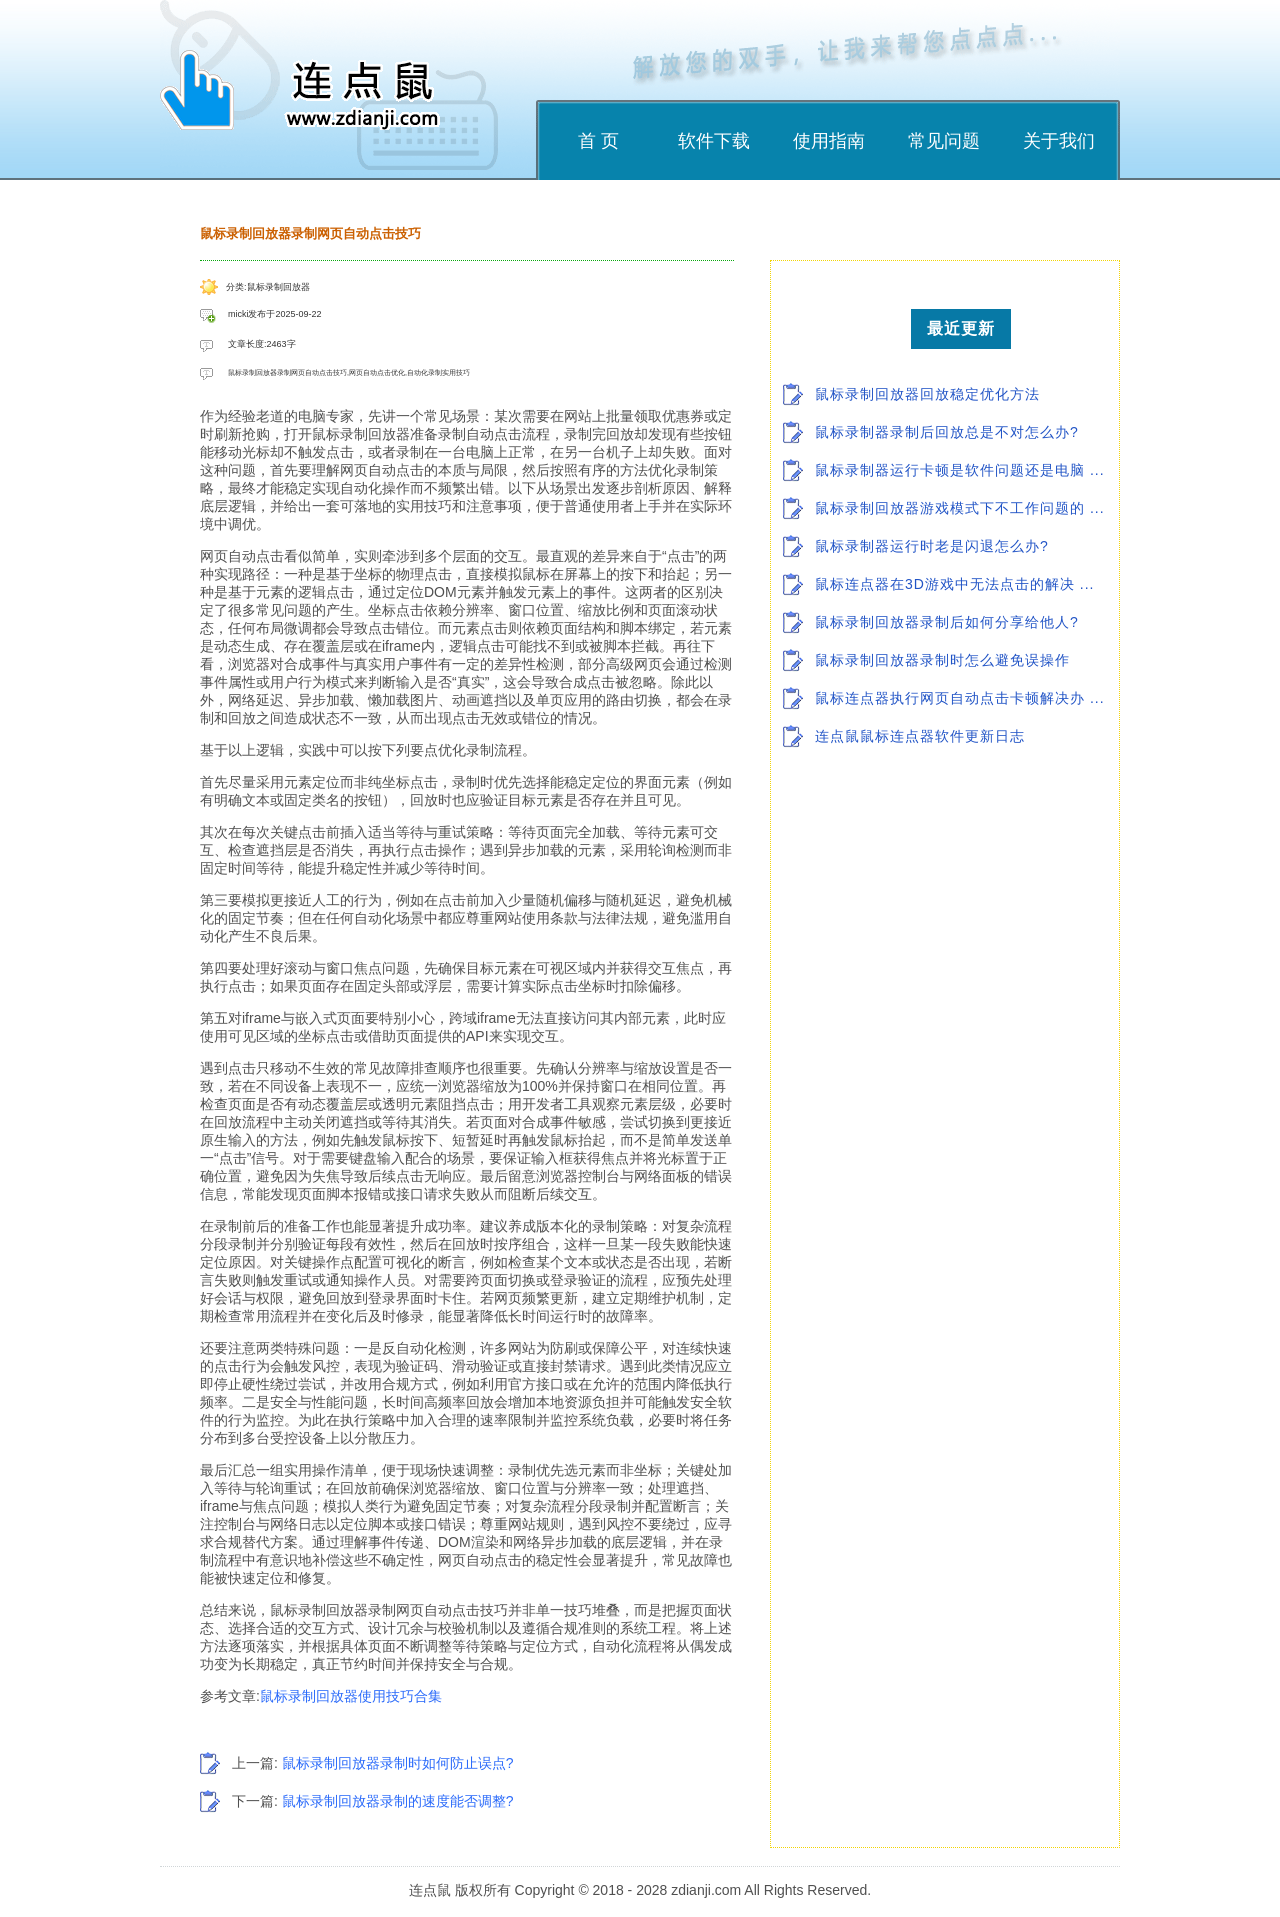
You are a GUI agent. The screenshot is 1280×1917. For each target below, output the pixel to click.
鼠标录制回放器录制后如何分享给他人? (947, 622)
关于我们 (1059, 141)
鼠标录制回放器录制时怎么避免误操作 (942, 660)
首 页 (598, 141)
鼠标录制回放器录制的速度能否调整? (398, 1801)
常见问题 (944, 141)
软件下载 (714, 141)
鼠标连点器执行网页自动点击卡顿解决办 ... (960, 698)
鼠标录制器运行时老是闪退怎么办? (932, 546)
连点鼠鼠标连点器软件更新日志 (920, 736)
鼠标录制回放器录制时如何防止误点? (398, 1763)
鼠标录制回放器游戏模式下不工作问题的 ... (960, 508)
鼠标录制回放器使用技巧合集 (351, 1696)
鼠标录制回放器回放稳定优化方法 (927, 394)
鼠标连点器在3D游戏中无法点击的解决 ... (954, 584)
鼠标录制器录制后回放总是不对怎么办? (947, 432)
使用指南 (829, 141)
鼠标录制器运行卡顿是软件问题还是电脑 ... (960, 470)
